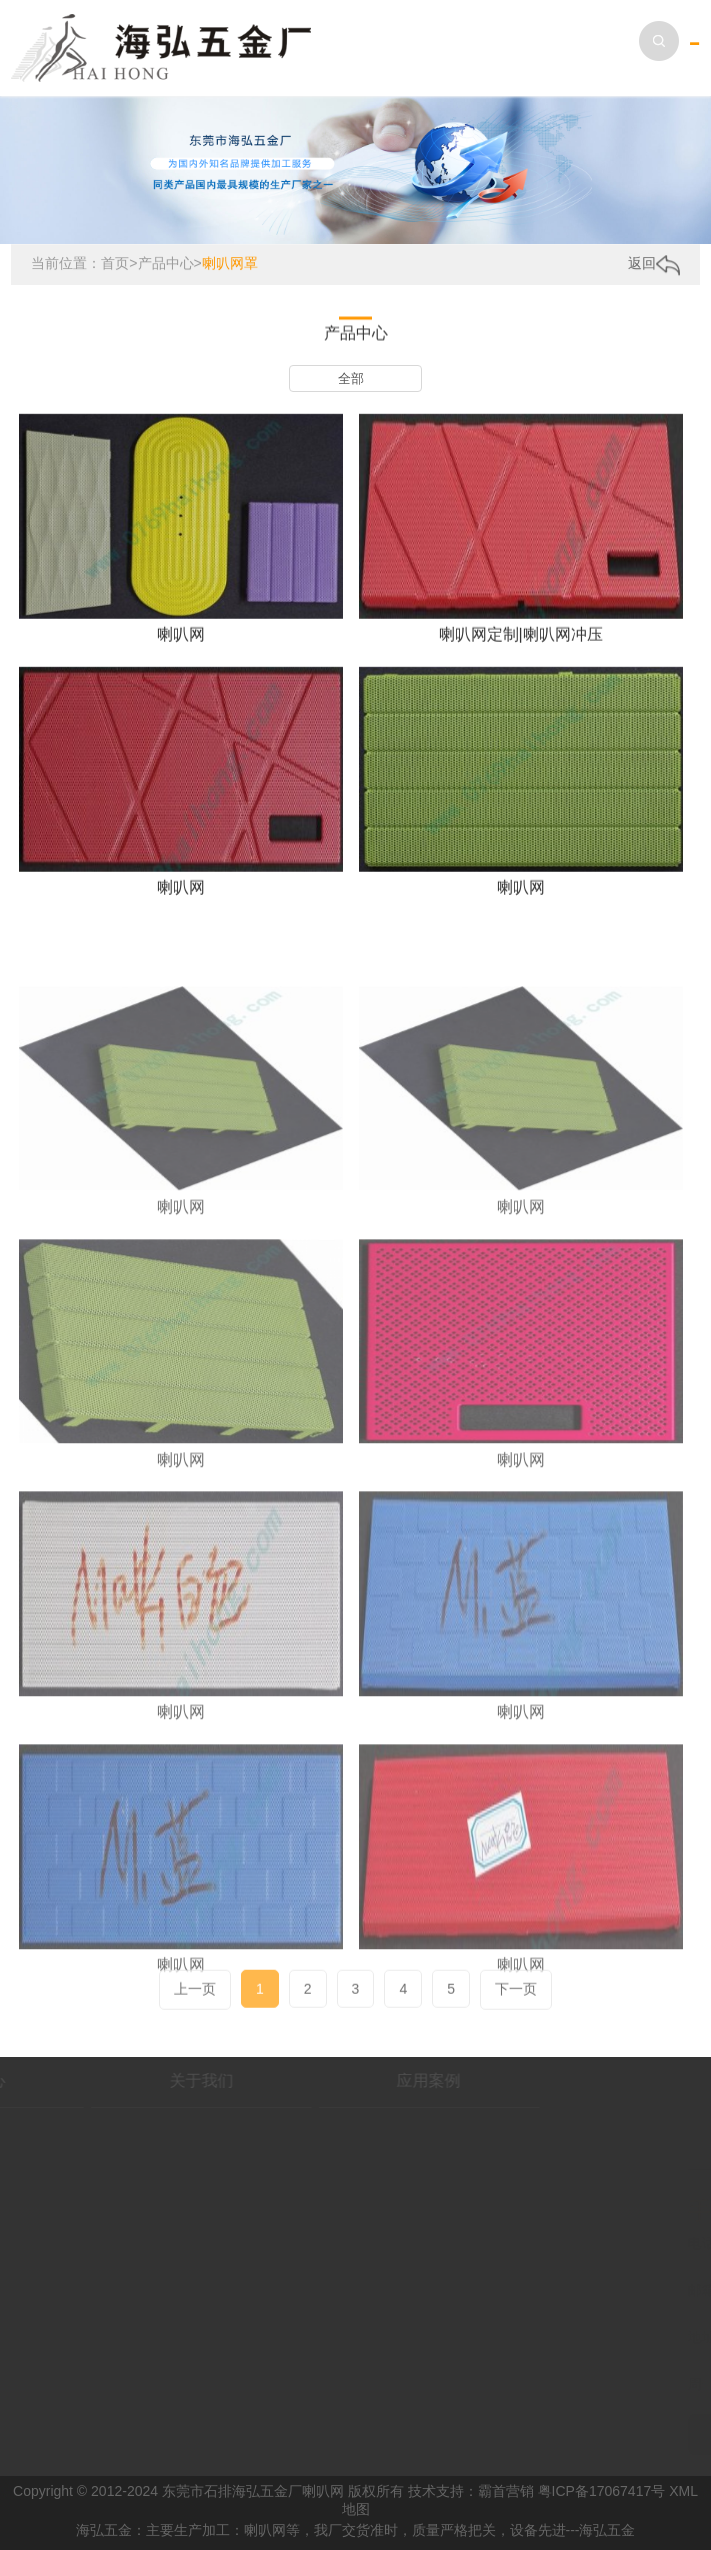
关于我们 (144, 2080)
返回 (654, 265)
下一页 (516, 2000)
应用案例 (371, 2080)
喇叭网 (181, 642)
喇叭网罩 (230, 264)
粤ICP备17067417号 (602, 2491)
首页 (115, 264)
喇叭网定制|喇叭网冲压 (521, 642)
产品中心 (166, 264)
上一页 (195, 2000)
